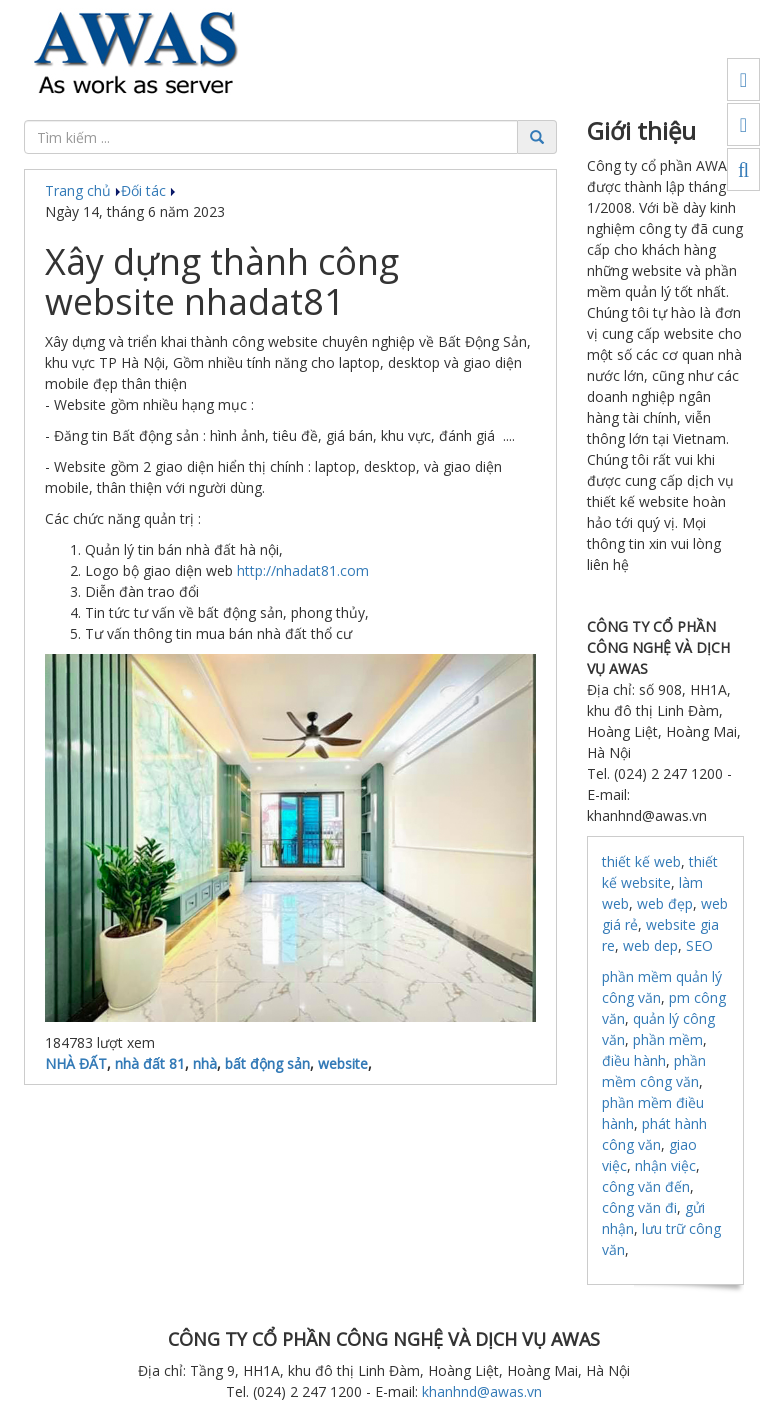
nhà (205, 1063)
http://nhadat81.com (303, 570)
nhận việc (665, 1165)
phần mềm (668, 1039)
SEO (699, 945)
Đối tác (148, 190)
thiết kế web (641, 861)
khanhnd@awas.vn (482, 1391)
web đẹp (665, 903)
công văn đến (646, 1186)
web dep (650, 945)
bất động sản (267, 1063)
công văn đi (639, 1207)
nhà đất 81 (150, 1063)
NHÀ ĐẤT (76, 1063)
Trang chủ (83, 190)
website (343, 1063)
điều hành (634, 1060)
